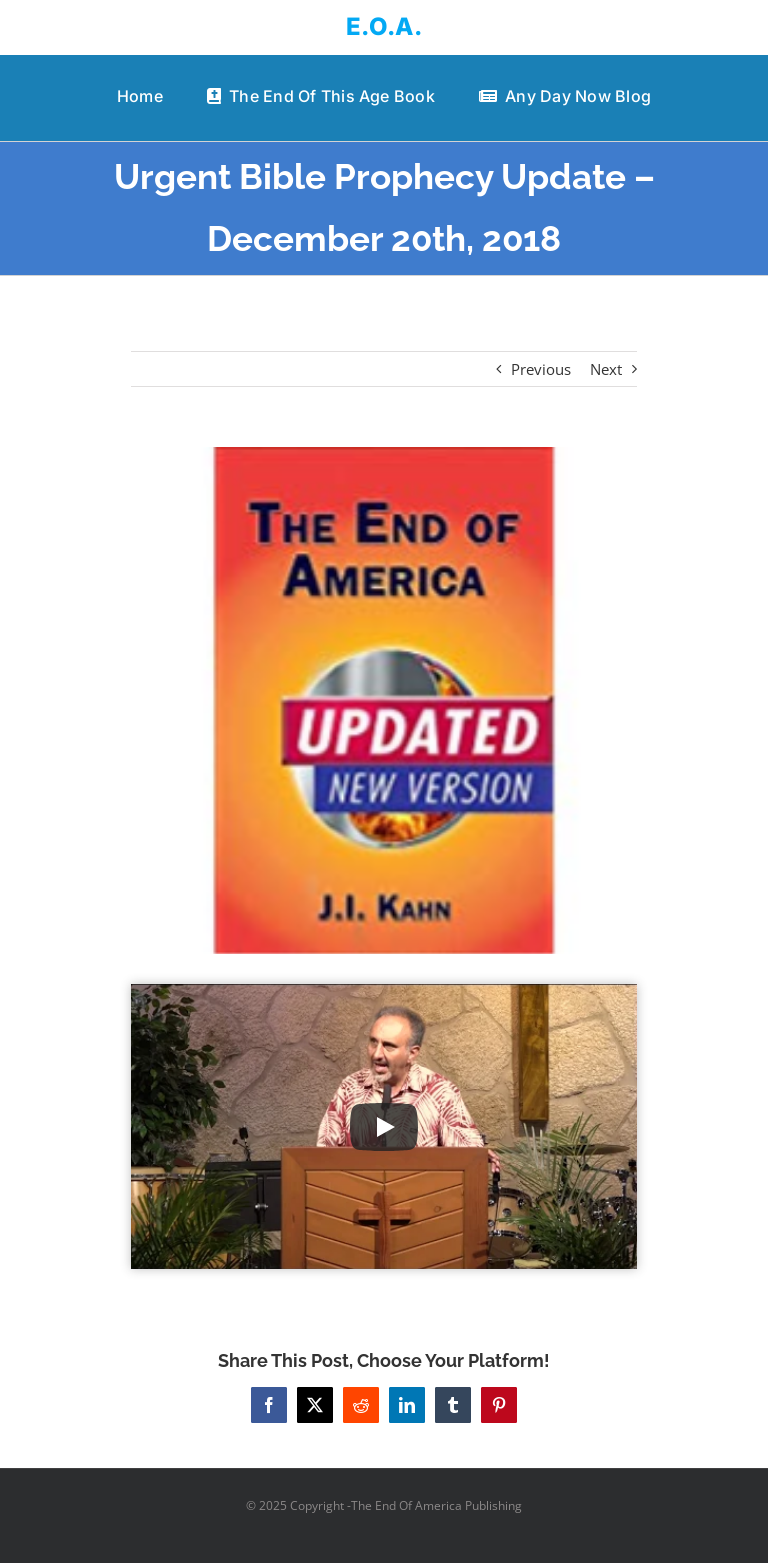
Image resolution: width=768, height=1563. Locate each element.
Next (606, 369)
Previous (541, 369)
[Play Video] (384, 1127)
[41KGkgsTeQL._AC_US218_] (384, 700)
